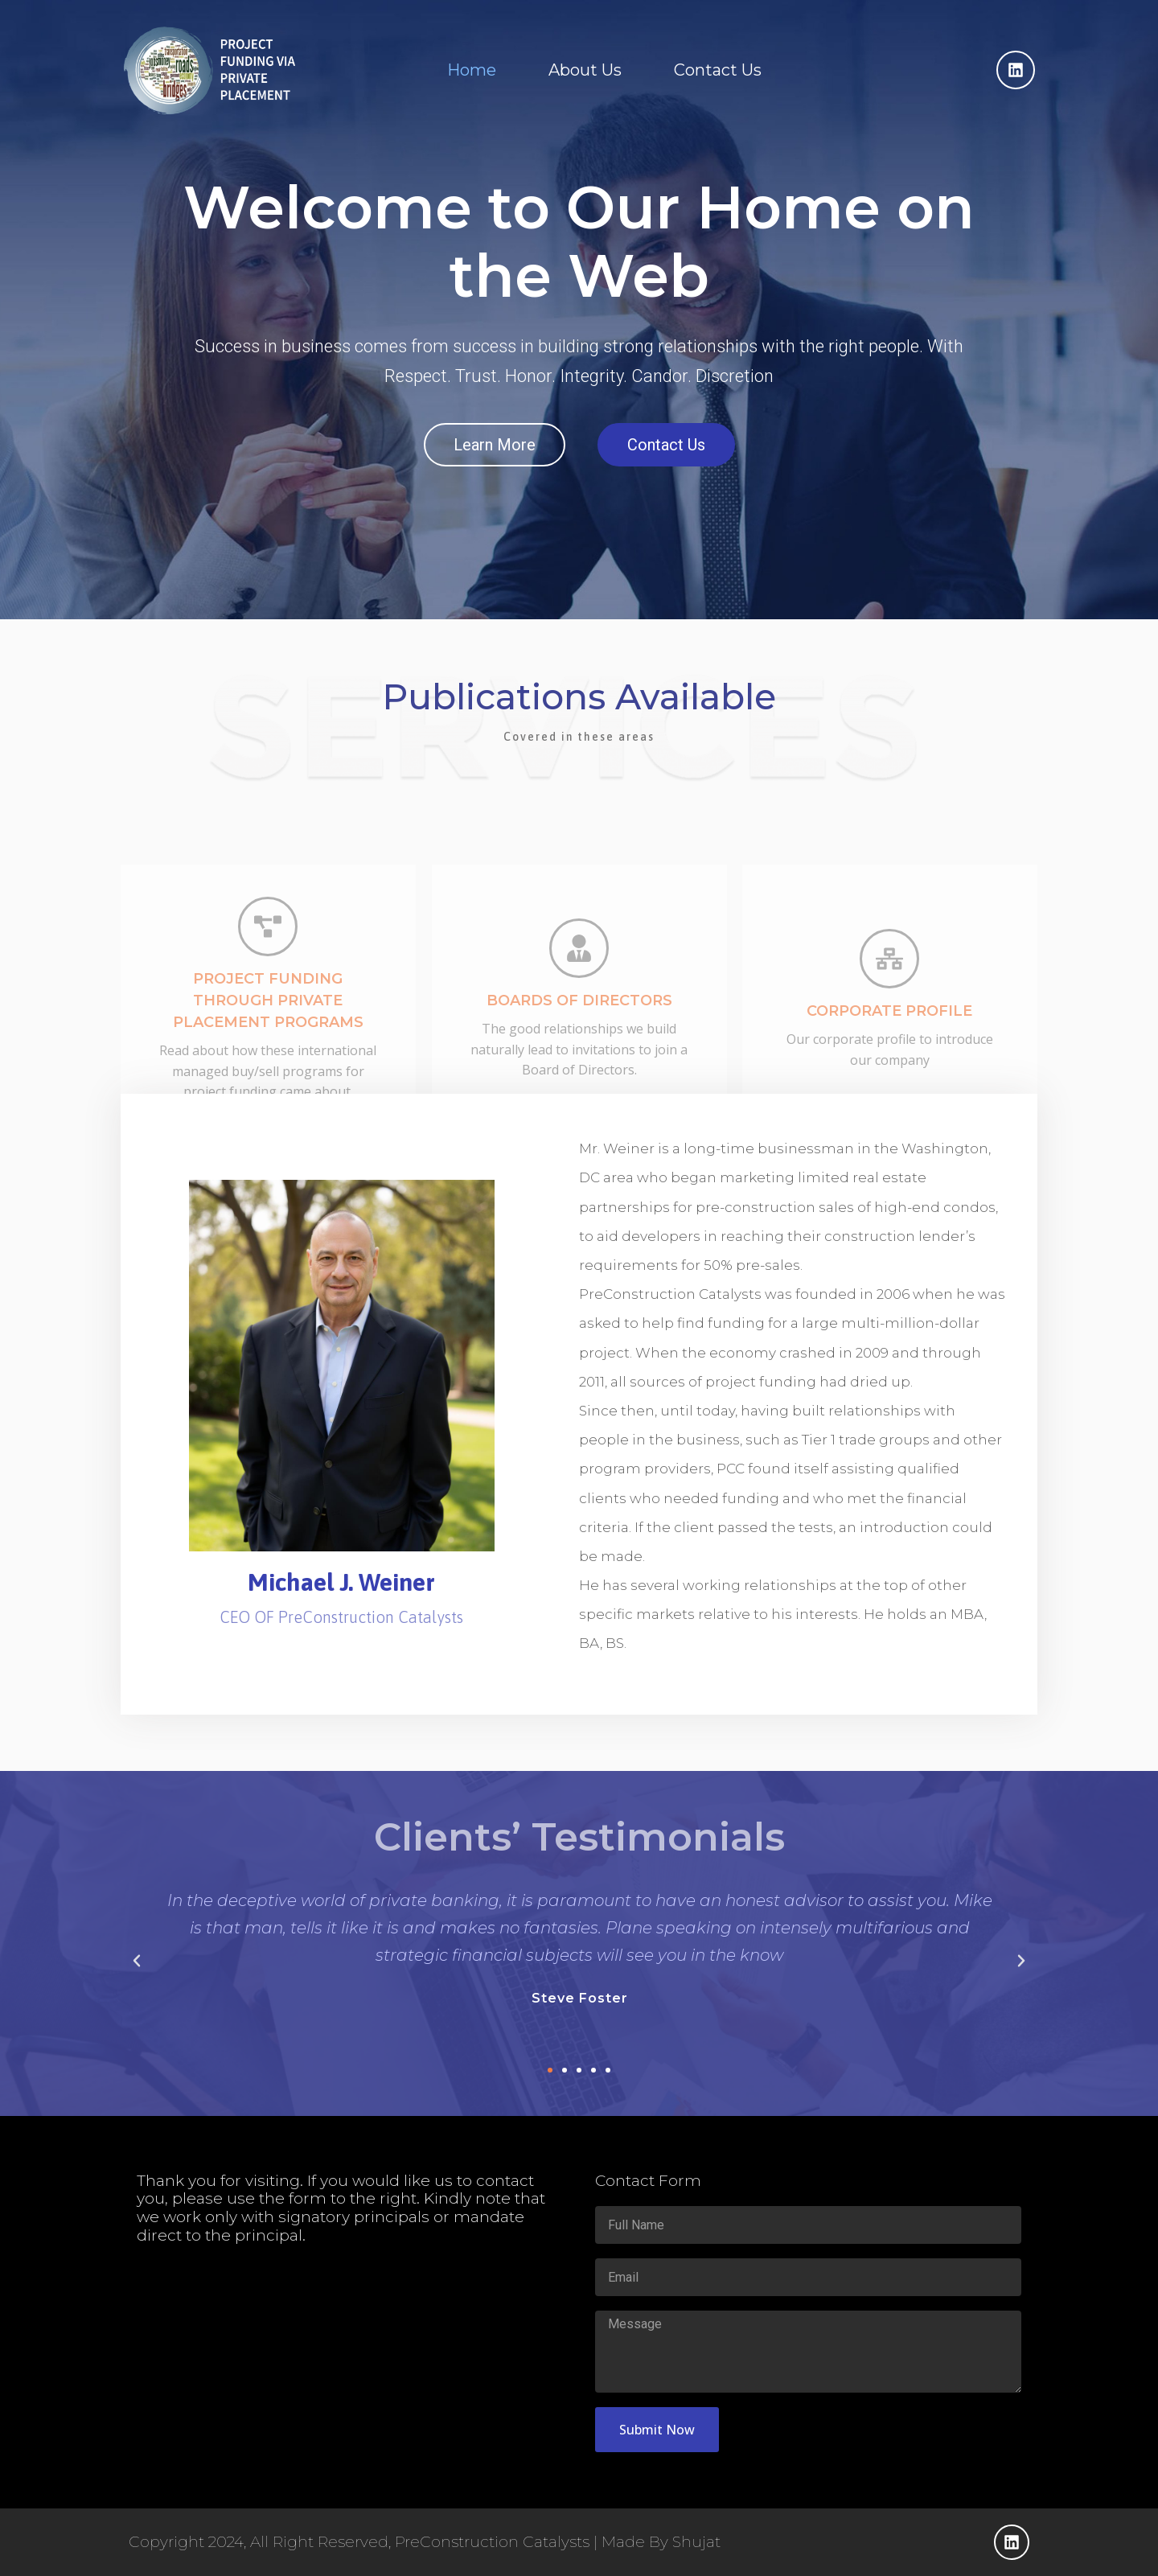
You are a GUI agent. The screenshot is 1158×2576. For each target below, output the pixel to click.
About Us (585, 70)
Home (471, 70)
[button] (137, 1961)
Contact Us (718, 70)
